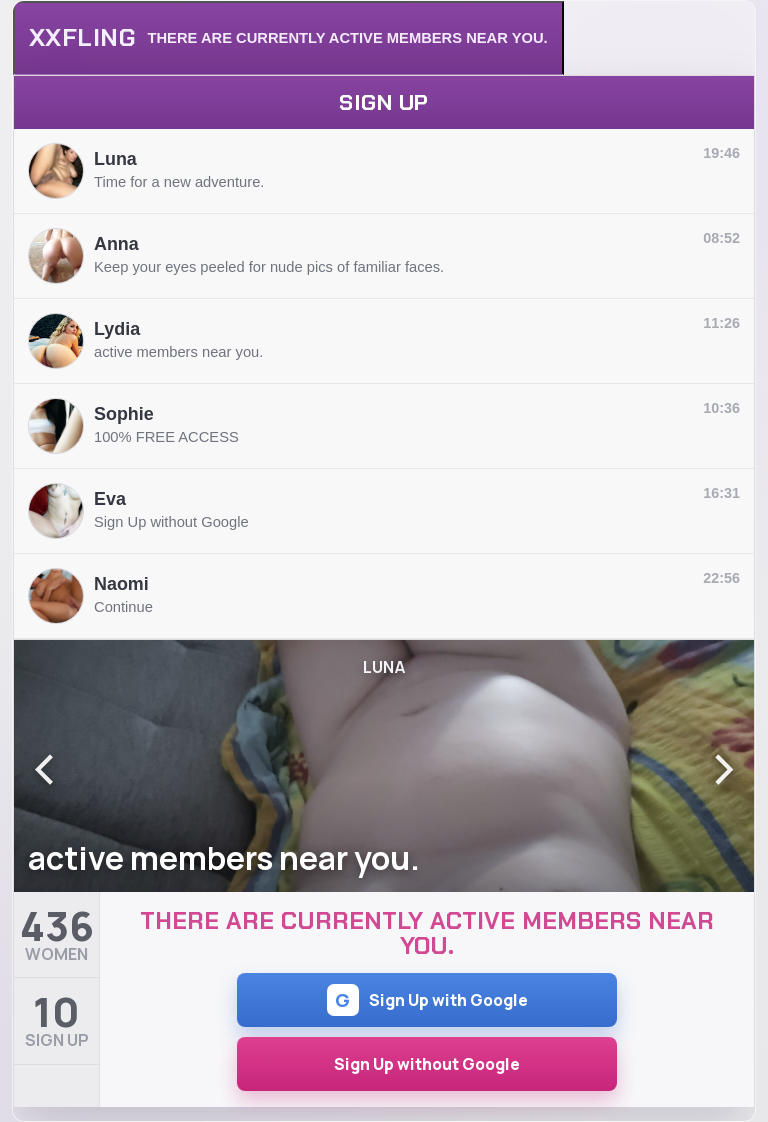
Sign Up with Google (427, 1000)
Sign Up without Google (427, 1064)
